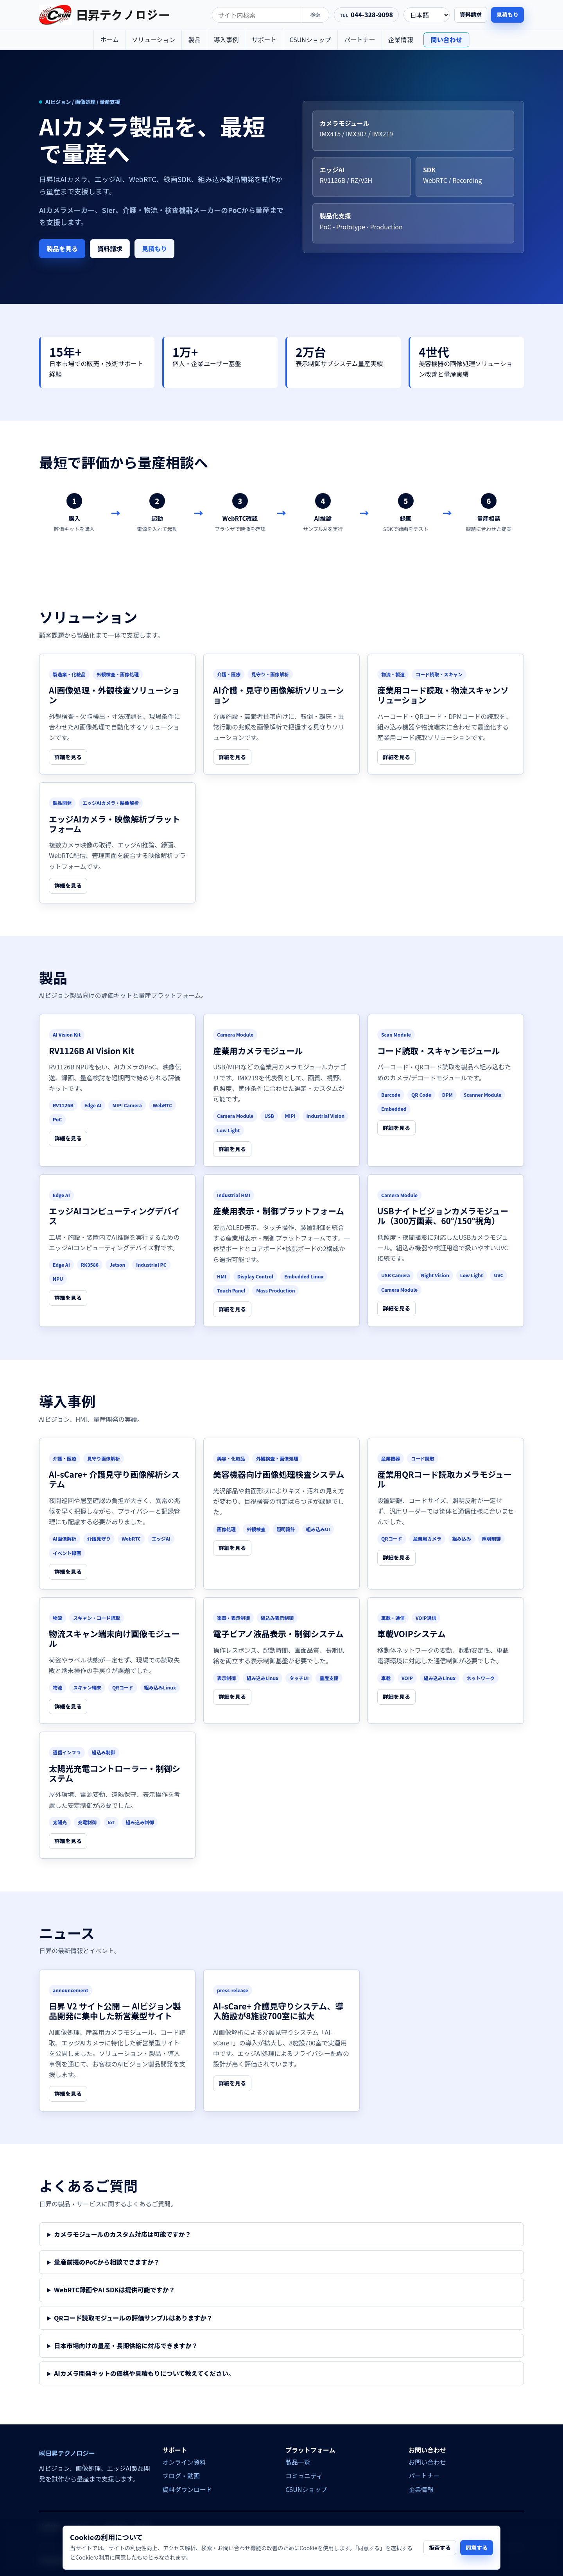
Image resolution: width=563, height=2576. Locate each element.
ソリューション (154, 39)
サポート (263, 39)
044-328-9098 (372, 14)
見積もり (507, 14)
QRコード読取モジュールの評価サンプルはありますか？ (133, 2317)
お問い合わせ (427, 2462)
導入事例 (225, 39)
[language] (426, 14)
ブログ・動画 (181, 2475)
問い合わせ (446, 39)
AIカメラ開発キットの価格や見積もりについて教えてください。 (144, 2373)
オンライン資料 (184, 2462)
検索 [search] (315, 14)
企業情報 (400, 39)
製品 (194, 39)
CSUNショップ (310, 39)
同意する (477, 2547)
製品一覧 (297, 2462)
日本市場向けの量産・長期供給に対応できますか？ (126, 2345)
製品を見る (62, 248)
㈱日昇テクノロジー (67, 2453)
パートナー (359, 39)
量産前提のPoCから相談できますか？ (107, 2262)
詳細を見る (68, 757)
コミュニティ (304, 2475)
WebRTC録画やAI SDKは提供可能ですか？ (114, 2289)
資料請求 (471, 14)
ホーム (109, 39)
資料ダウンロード (187, 2489)
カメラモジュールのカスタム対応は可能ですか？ (122, 2234)
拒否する (440, 2547)
